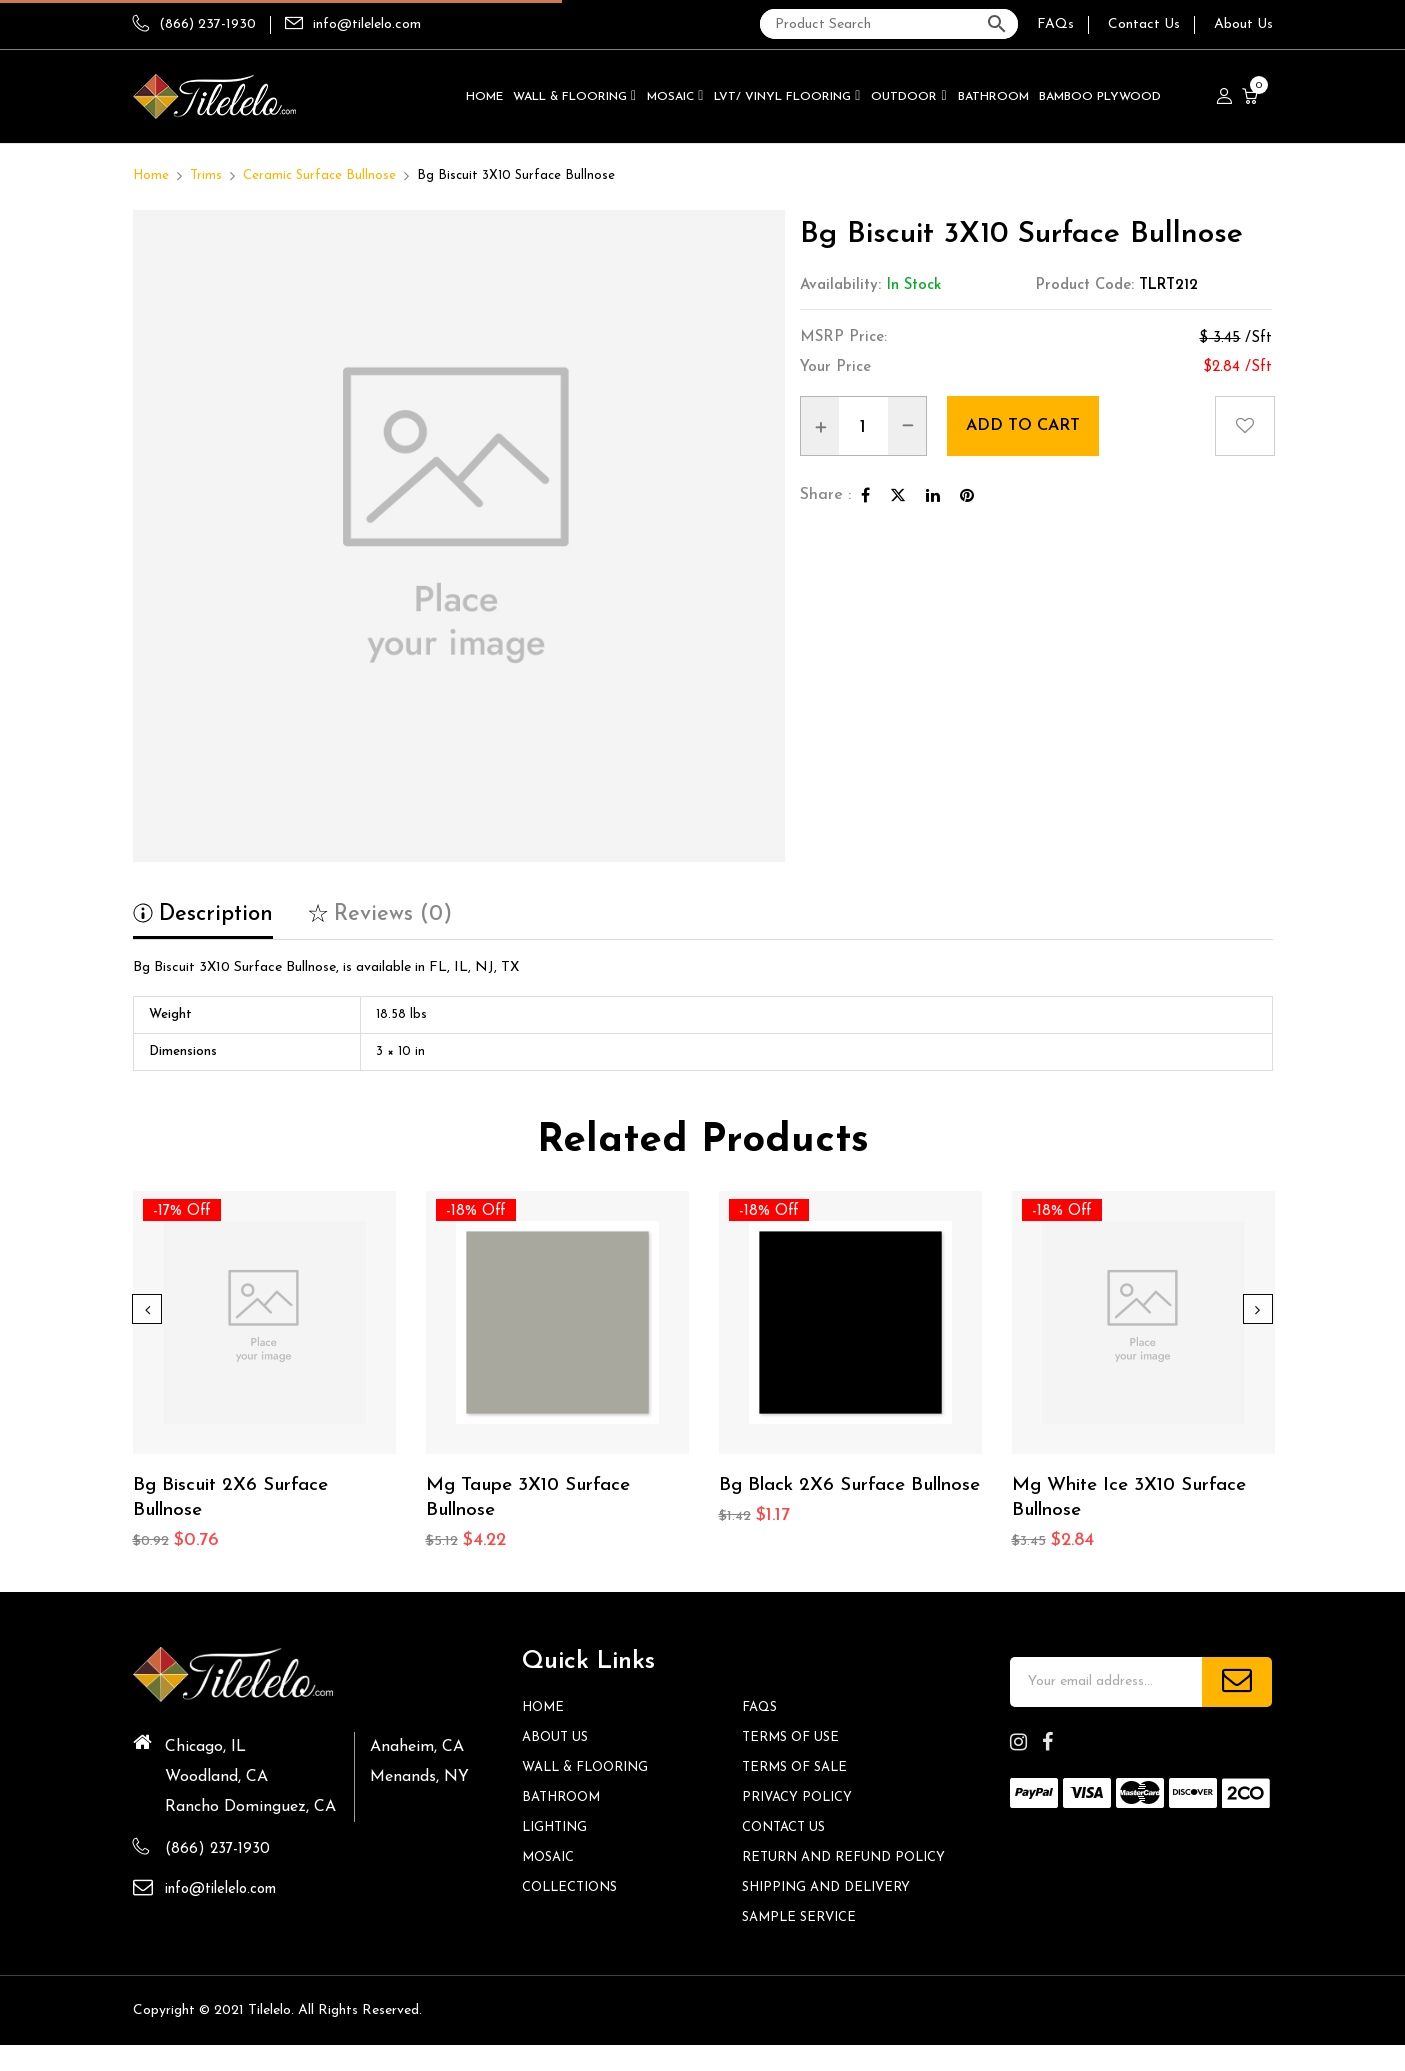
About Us (1243, 24)
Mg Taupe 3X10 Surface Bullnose (537, 1500)
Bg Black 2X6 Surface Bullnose (819, 1500)
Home (151, 175)
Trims (206, 175)
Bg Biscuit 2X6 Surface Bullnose (238, 1500)
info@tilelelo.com (367, 24)
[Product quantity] (863, 427)
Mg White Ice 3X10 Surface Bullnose (1138, 1500)
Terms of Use (795, 1739)
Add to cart (1037, 425)
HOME (545, 1709)
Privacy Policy (801, 1799)
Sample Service (804, 1943)
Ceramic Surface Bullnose (319, 175)
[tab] (203, 921)
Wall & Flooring (591, 1769)
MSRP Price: (843, 337)
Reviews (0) (380, 914)
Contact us (788, 1829)
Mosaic (551, 1859)
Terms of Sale (799, 1769)
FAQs (1055, 24)
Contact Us (1144, 24)
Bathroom (565, 1799)
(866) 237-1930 (194, 24)
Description (203, 914)
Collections (575, 1889)
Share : (825, 495)
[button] (1252, 97)
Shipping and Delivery (834, 1913)
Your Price (835, 367)
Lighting (558, 1829)
